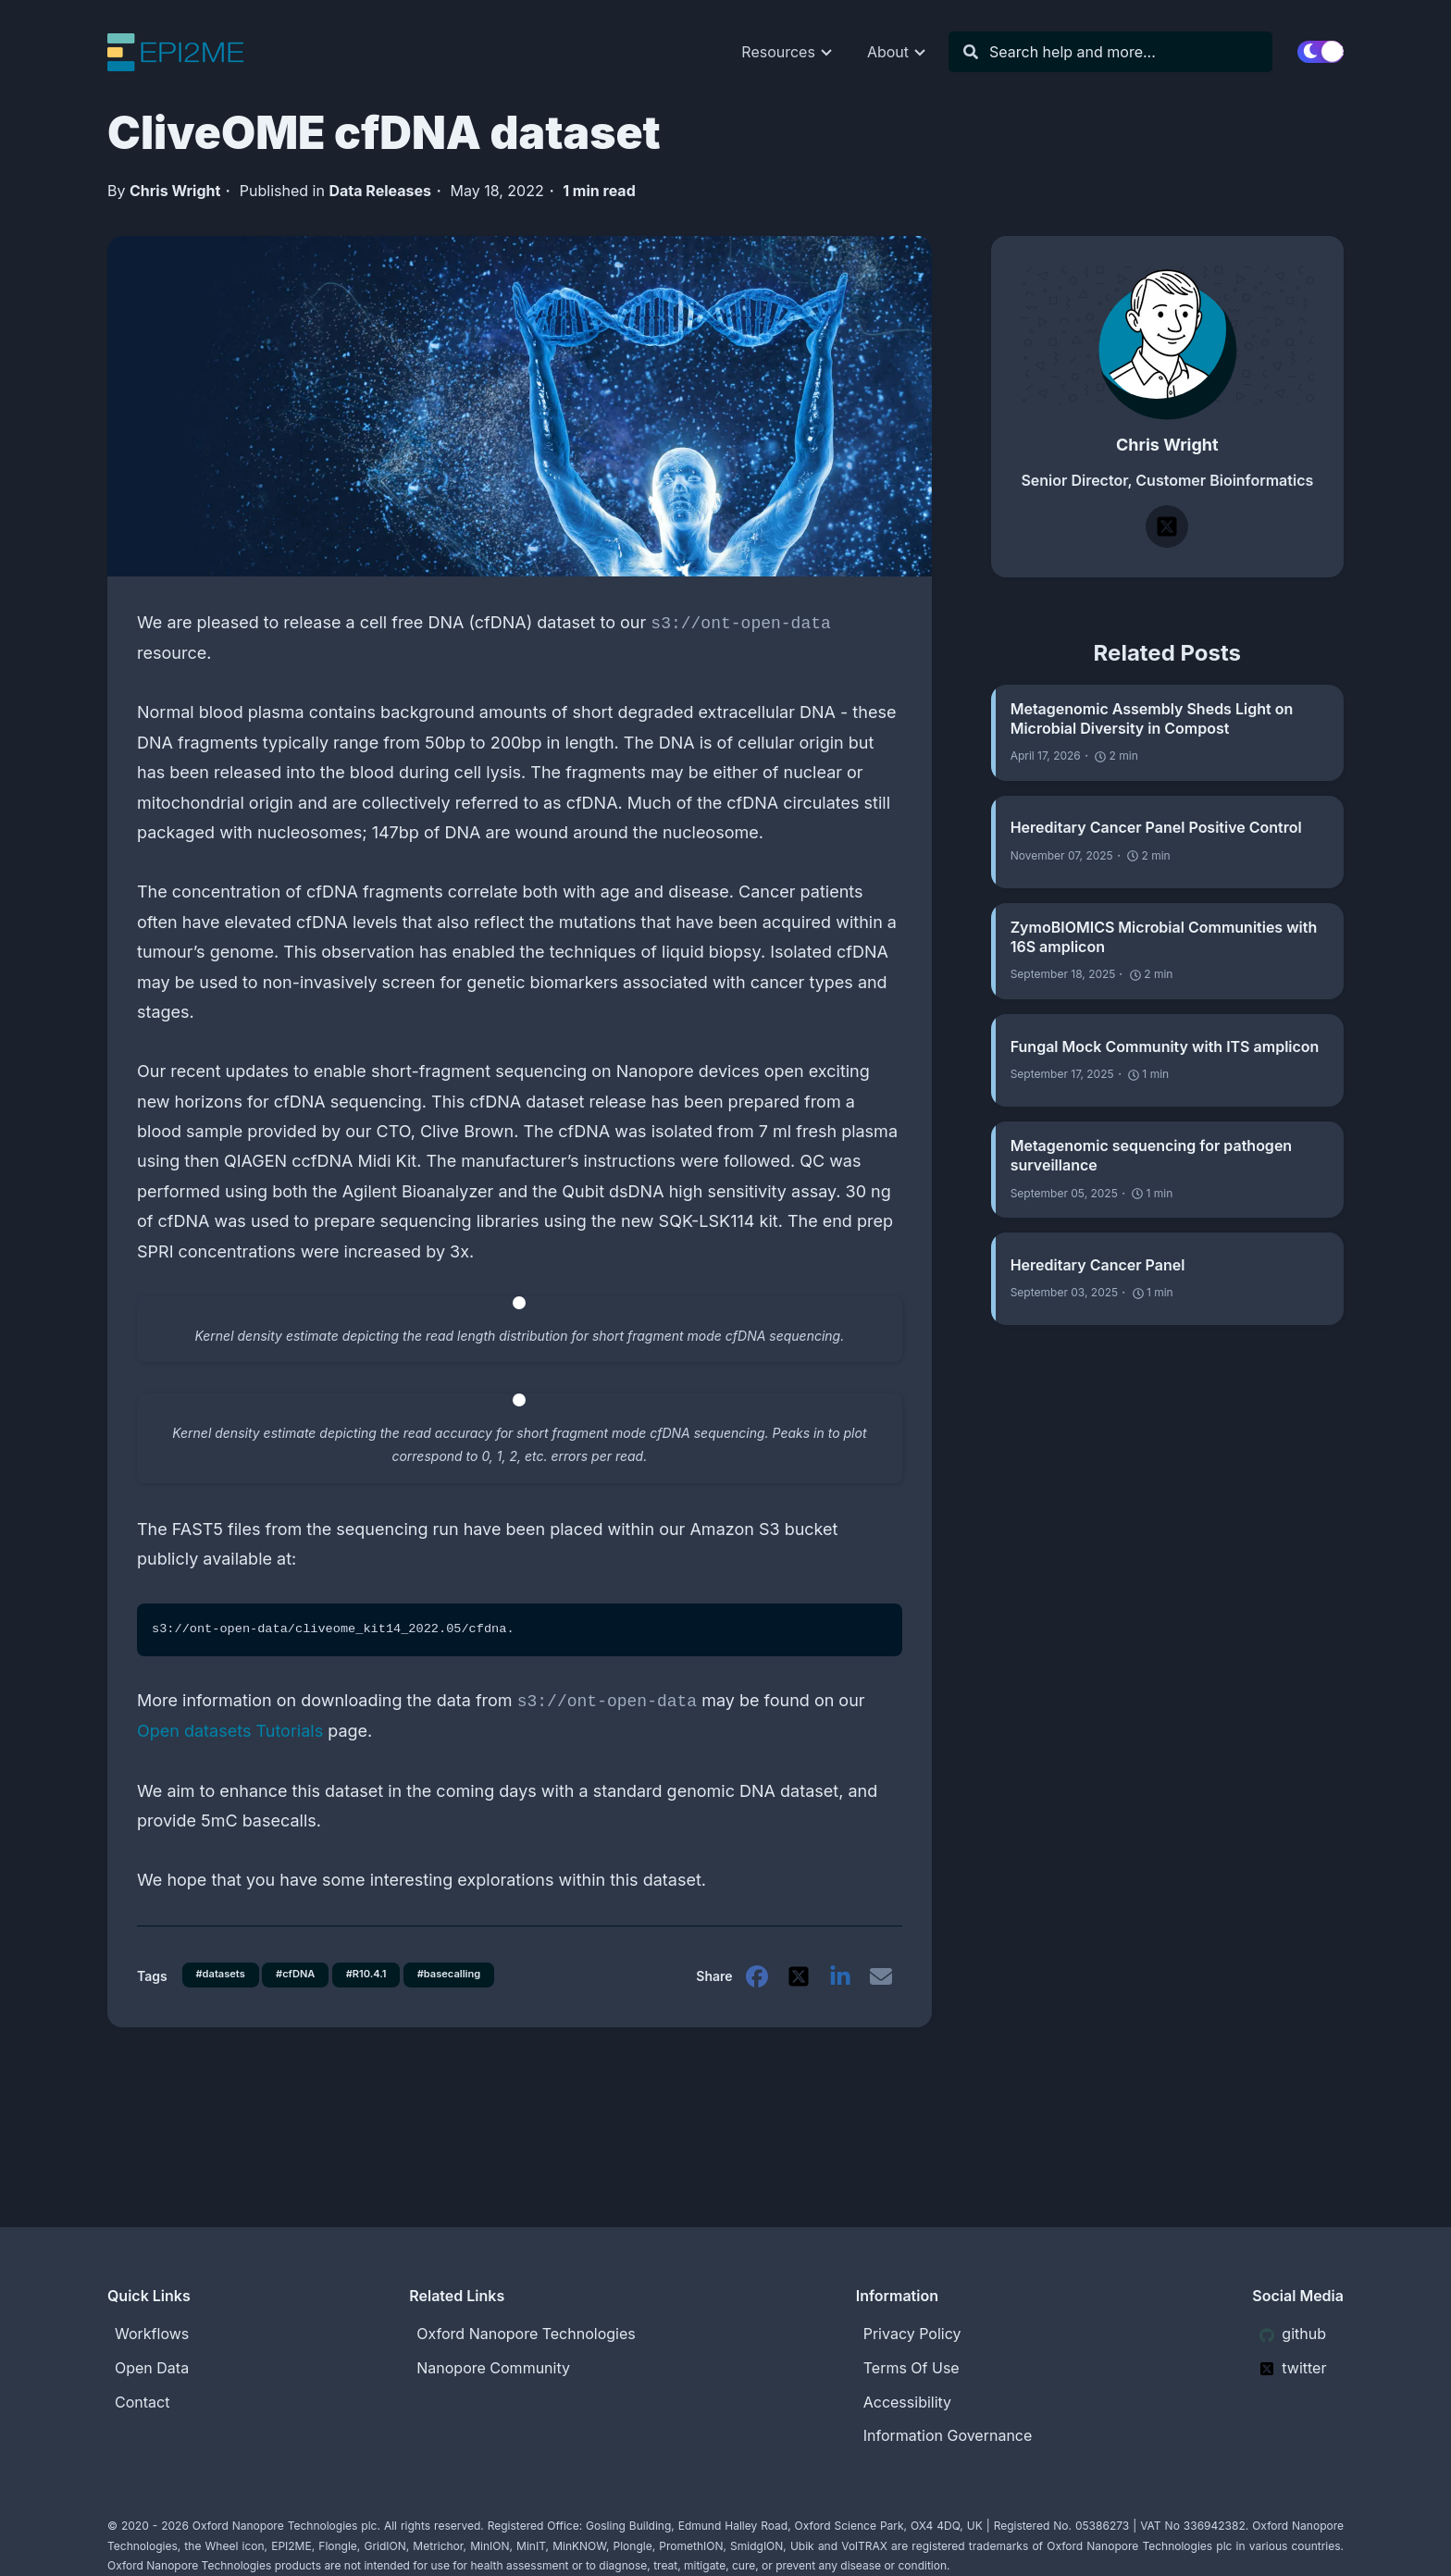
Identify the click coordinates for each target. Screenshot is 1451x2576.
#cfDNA (304, 1969)
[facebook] (753, 1990)
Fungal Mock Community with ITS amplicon (1165, 1046)
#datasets (224, 1969)
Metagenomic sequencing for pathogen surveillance (1151, 1155)
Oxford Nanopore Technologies (525, 2333)
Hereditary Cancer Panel (1098, 1265)
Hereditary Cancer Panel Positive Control (1156, 827)
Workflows (152, 2333)
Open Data (152, 2368)
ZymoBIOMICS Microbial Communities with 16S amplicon (1164, 937)
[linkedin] (838, 1990)
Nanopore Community (493, 2368)
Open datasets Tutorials (230, 1730)
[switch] (1320, 52)
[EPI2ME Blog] (189, 52)
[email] (881, 1990)
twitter (1292, 2368)
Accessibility (907, 2402)
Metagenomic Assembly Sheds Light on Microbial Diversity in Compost (1152, 718)
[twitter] (796, 1990)
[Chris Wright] (1167, 335)
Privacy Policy (912, 2333)
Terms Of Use (911, 2368)
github (1292, 2333)
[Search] (1120, 52)
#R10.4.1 (381, 1969)
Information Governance (948, 2436)
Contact (142, 2402)
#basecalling (231, 2000)
